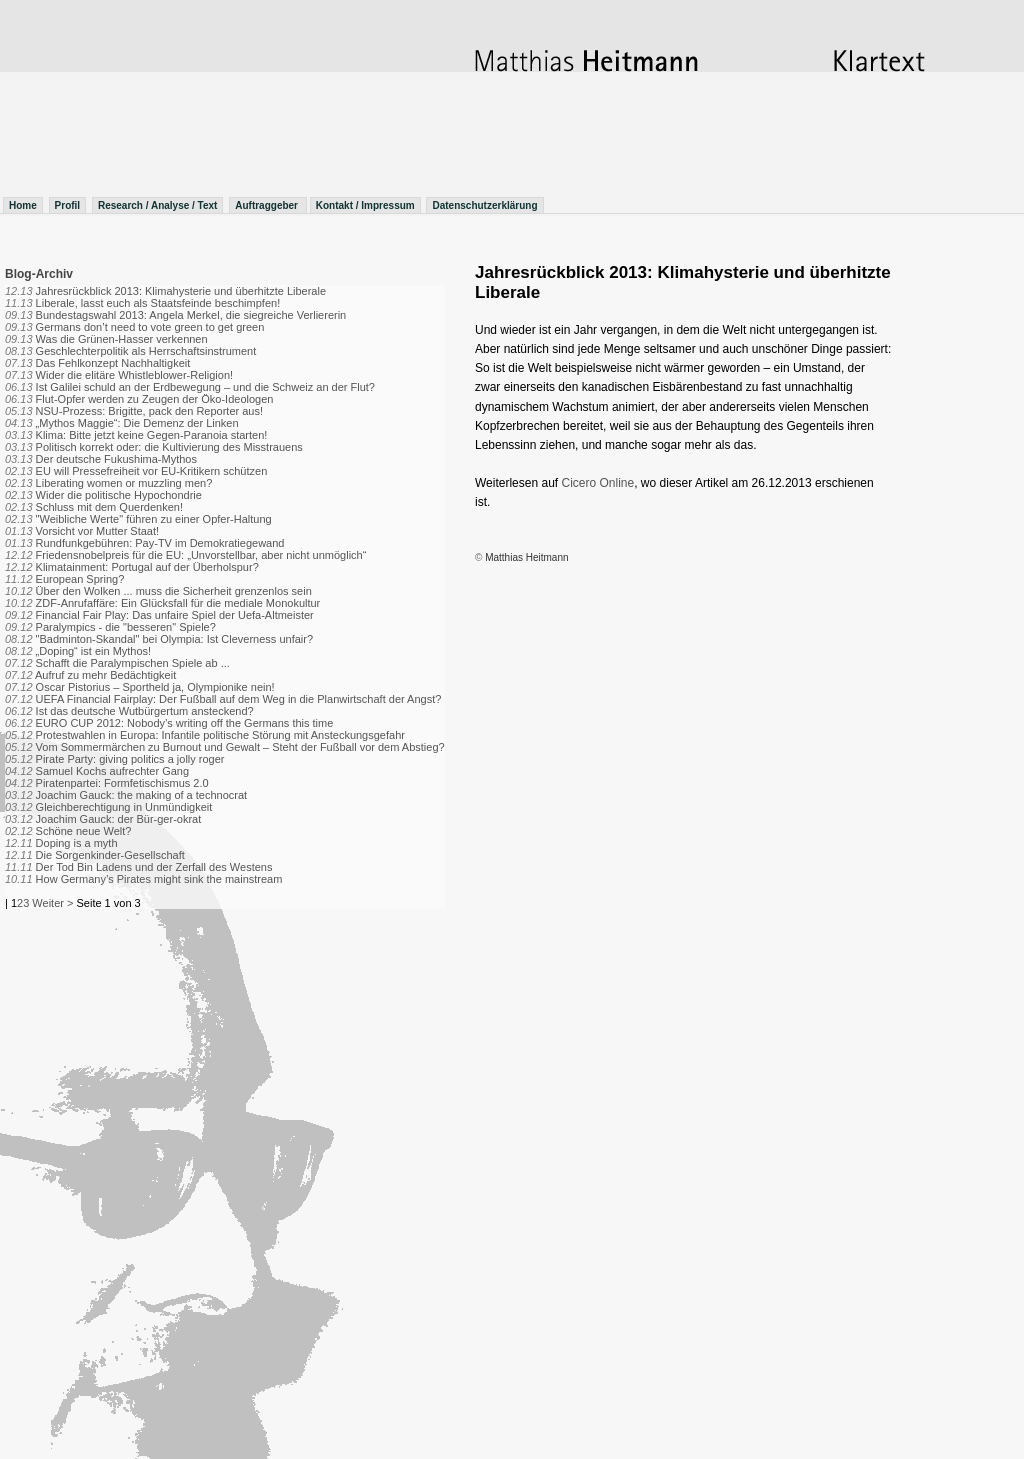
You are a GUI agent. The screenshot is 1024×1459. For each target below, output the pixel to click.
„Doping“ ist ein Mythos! (94, 651)
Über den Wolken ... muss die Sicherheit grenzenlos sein (174, 591)
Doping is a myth (77, 843)
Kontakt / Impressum (365, 205)
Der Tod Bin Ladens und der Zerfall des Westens (154, 867)
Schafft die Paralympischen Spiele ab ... (133, 663)
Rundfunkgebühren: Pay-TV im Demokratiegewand (160, 543)
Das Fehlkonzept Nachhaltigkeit (113, 363)
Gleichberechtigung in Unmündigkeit (124, 807)
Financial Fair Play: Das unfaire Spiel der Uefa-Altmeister (175, 615)
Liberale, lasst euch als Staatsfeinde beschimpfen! (158, 303)
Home (23, 205)
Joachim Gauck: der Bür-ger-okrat (119, 819)
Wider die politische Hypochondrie (119, 495)
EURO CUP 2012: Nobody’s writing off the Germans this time (185, 723)
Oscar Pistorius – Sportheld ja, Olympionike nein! (155, 687)
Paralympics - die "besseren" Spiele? (126, 627)
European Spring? (80, 579)
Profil (68, 205)
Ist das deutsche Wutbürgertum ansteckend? (145, 711)
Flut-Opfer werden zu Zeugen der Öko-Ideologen (155, 399)
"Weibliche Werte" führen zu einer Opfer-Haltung (154, 519)
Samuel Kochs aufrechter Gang (112, 771)
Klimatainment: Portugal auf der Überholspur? (147, 567)
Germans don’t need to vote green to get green (150, 327)
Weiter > (52, 903)
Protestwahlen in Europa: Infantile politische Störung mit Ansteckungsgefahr (220, 735)
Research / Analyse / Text (158, 205)
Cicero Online (598, 483)
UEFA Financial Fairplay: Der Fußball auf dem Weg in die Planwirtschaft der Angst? (239, 699)
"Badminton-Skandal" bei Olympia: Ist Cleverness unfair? (174, 639)
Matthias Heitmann (526, 557)
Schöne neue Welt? (84, 831)
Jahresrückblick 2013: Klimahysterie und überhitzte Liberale (181, 291)
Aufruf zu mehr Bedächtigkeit (105, 675)
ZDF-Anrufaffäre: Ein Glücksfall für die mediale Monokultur (178, 603)
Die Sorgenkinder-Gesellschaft (110, 855)
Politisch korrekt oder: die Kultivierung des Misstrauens (169, 447)
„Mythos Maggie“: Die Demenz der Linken (137, 423)
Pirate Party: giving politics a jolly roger (130, 759)
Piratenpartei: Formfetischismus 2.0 (122, 783)
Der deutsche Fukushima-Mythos (116, 459)
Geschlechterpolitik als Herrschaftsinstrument (146, 351)
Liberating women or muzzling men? (124, 483)
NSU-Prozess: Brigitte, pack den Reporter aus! (149, 411)
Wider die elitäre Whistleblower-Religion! (134, 375)
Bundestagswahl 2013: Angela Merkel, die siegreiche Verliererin (191, 315)
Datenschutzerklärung (484, 205)
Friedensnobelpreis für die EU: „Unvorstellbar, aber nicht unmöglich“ (201, 555)
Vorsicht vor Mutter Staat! (98, 531)
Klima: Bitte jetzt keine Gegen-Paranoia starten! (152, 435)
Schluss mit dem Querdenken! (109, 507)
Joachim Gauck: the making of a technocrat (142, 795)
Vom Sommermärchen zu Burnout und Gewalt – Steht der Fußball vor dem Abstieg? (240, 747)
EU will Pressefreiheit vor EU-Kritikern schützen (152, 471)
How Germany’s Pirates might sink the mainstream (159, 879)
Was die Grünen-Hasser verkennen (122, 339)
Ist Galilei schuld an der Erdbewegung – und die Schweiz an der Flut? (205, 387)
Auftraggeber (268, 205)
